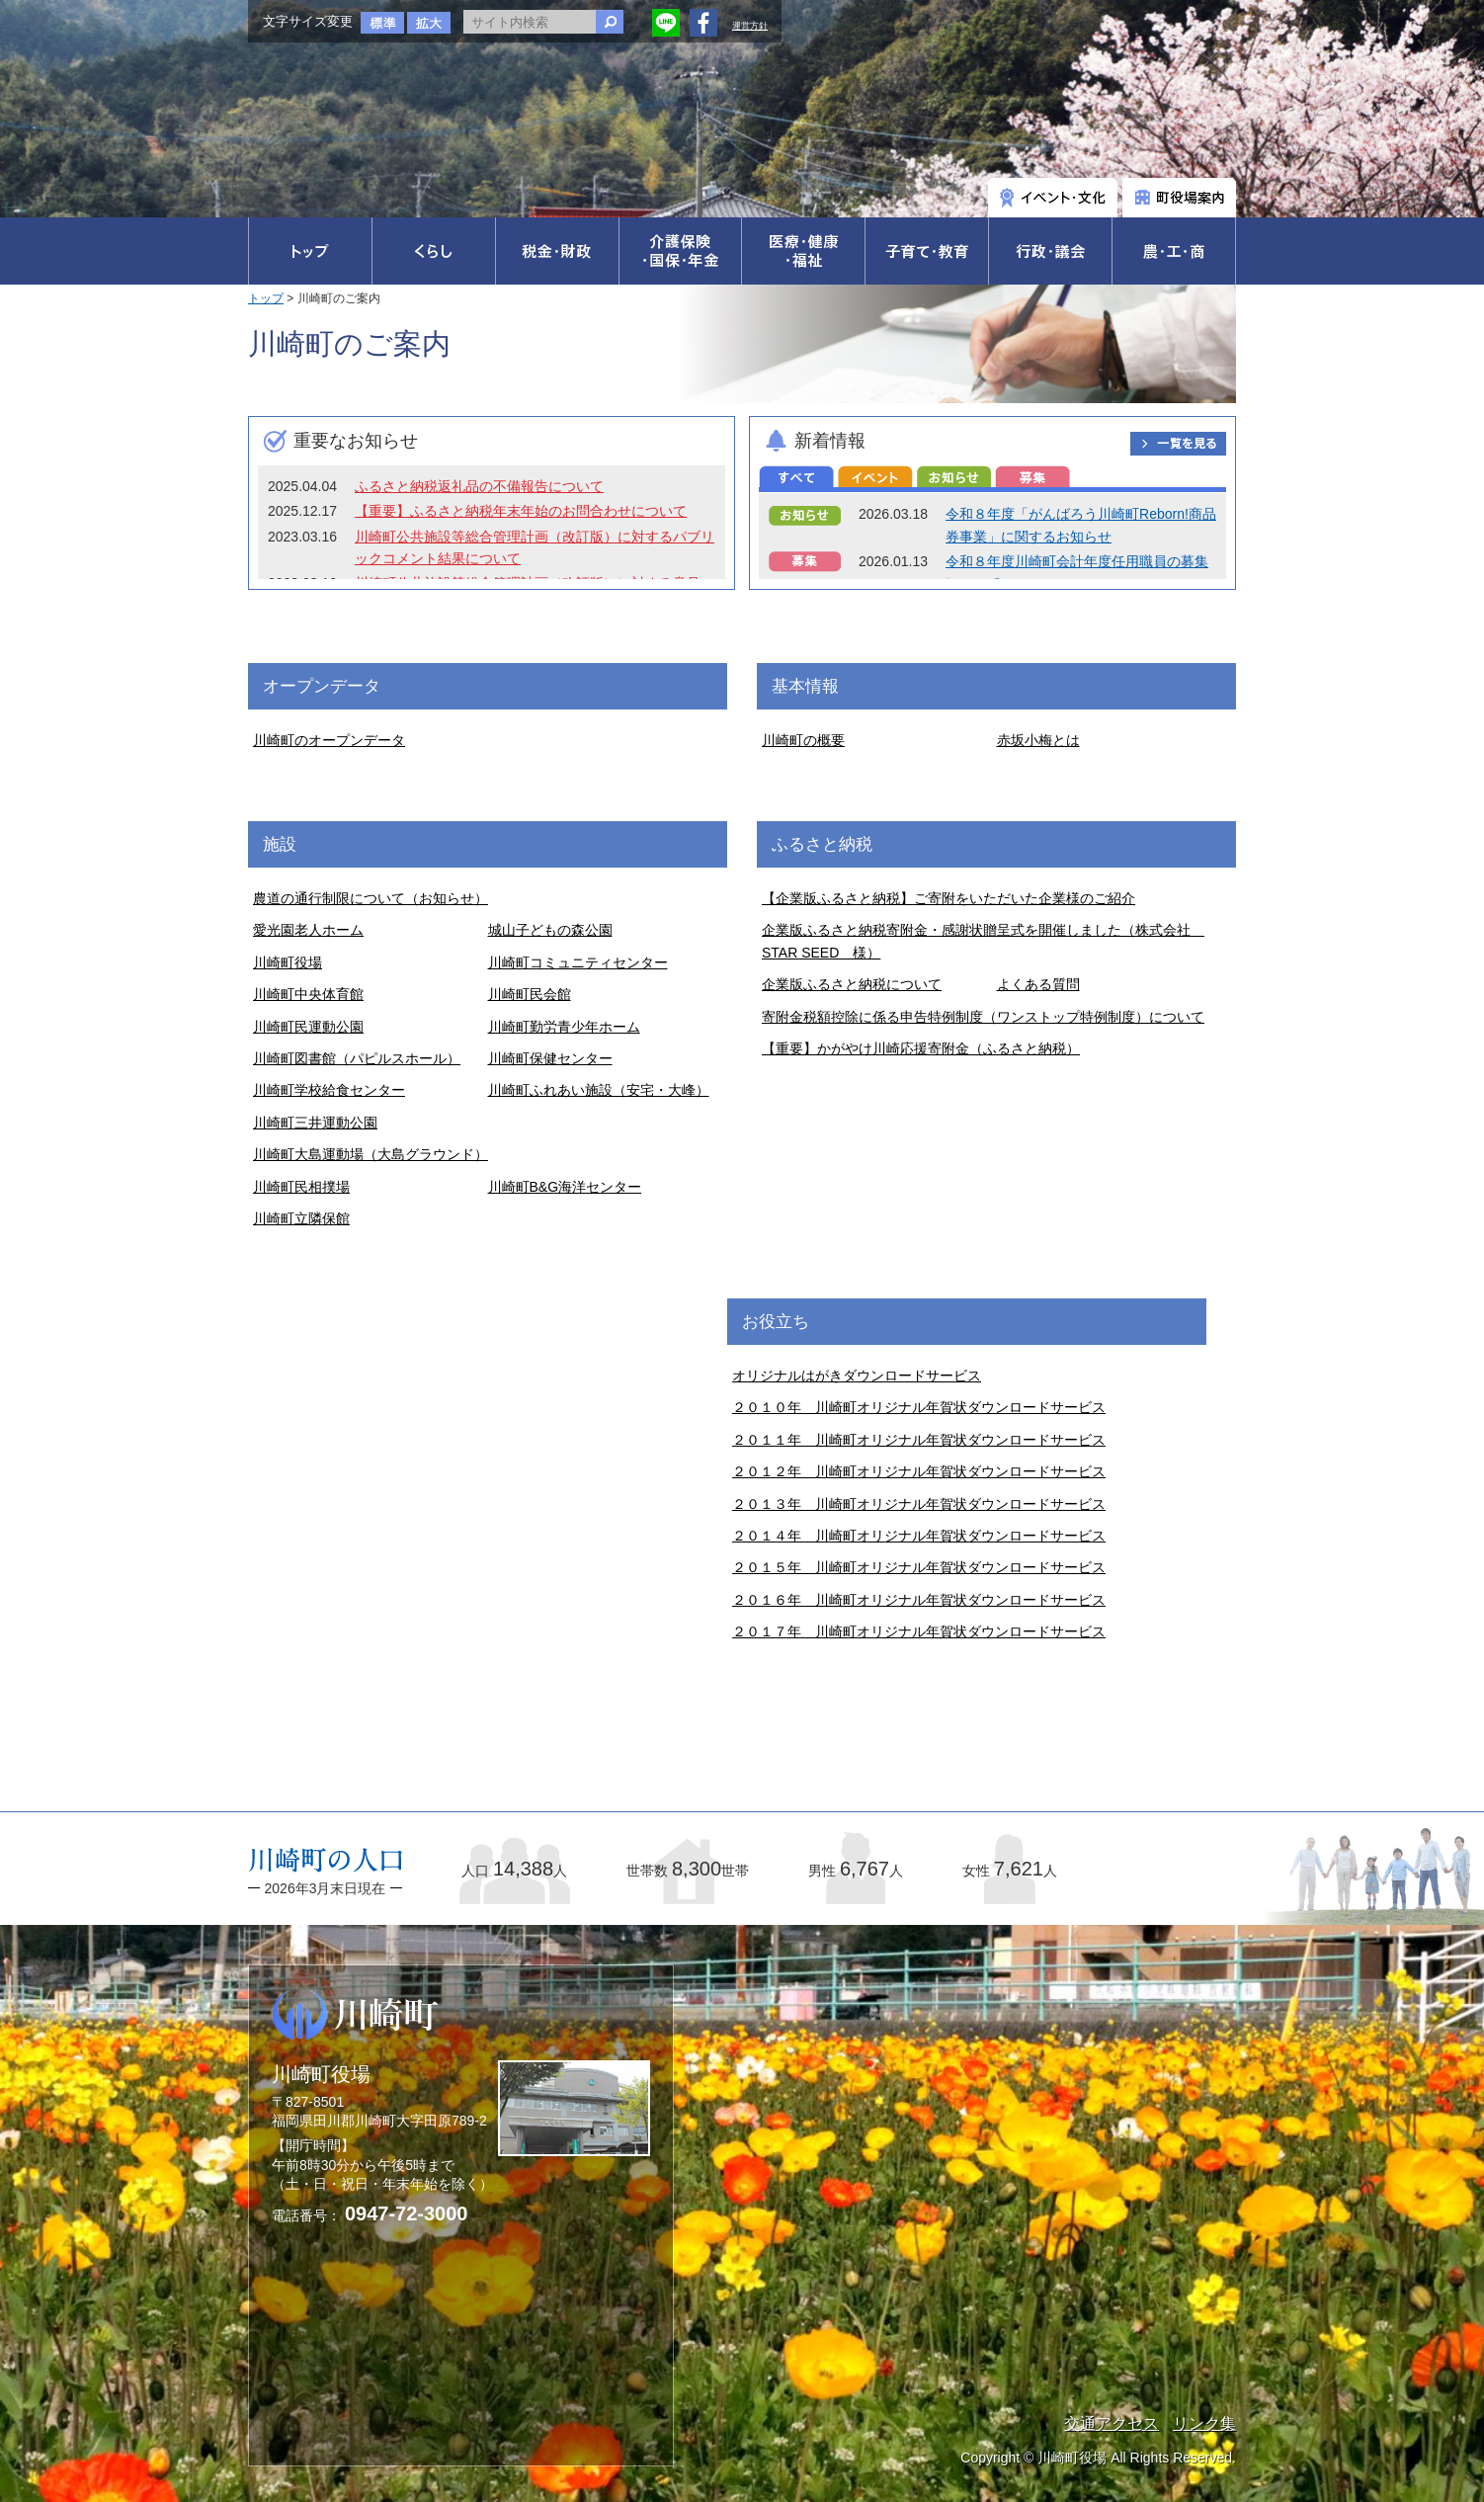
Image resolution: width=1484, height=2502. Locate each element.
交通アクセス (1111, 2423)
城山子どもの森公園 (550, 930)
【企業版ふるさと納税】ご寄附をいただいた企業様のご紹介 (948, 898)
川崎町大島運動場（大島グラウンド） (370, 1154)
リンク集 (1204, 2423)
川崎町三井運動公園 (315, 1122)
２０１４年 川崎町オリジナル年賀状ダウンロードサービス (919, 1535)
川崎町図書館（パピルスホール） (356, 1058)
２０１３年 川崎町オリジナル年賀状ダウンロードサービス (919, 1504)
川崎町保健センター (550, 1058)
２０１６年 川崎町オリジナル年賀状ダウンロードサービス (919, 1600)
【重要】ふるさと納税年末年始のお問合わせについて (521, 511)
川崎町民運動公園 (308, 1027)
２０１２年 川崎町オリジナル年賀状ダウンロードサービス (919, 1471)
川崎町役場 (287, 962)
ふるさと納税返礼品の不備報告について (479, 486)
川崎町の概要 (803, 740)
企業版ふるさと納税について (852, 984)
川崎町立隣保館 (301, 1218)
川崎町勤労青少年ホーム (564, 1027)
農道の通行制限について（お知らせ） (370, 898)
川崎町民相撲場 (301, 1187)
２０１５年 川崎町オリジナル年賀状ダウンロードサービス (919, 1567)
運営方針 (750, 26)
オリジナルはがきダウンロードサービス (856, 1375)
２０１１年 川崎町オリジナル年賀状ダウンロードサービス (919, 1440)
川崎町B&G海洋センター (565, 1187)
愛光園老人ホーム (308, 930)
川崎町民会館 (529, 994)
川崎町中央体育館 (308, 994)
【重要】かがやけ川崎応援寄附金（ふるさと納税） (921, 1048)
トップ (266, 298)
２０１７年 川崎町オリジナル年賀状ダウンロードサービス (919, 1631)
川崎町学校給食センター (329, 1090)
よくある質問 (1038, 984)
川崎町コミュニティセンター (578, 962)
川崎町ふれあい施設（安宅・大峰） (598, 1090)
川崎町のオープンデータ (329, 740)
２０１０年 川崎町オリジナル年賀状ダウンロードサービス (919, 1407)
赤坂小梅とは (1038, 740)
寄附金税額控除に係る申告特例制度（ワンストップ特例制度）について (983, 1017)
